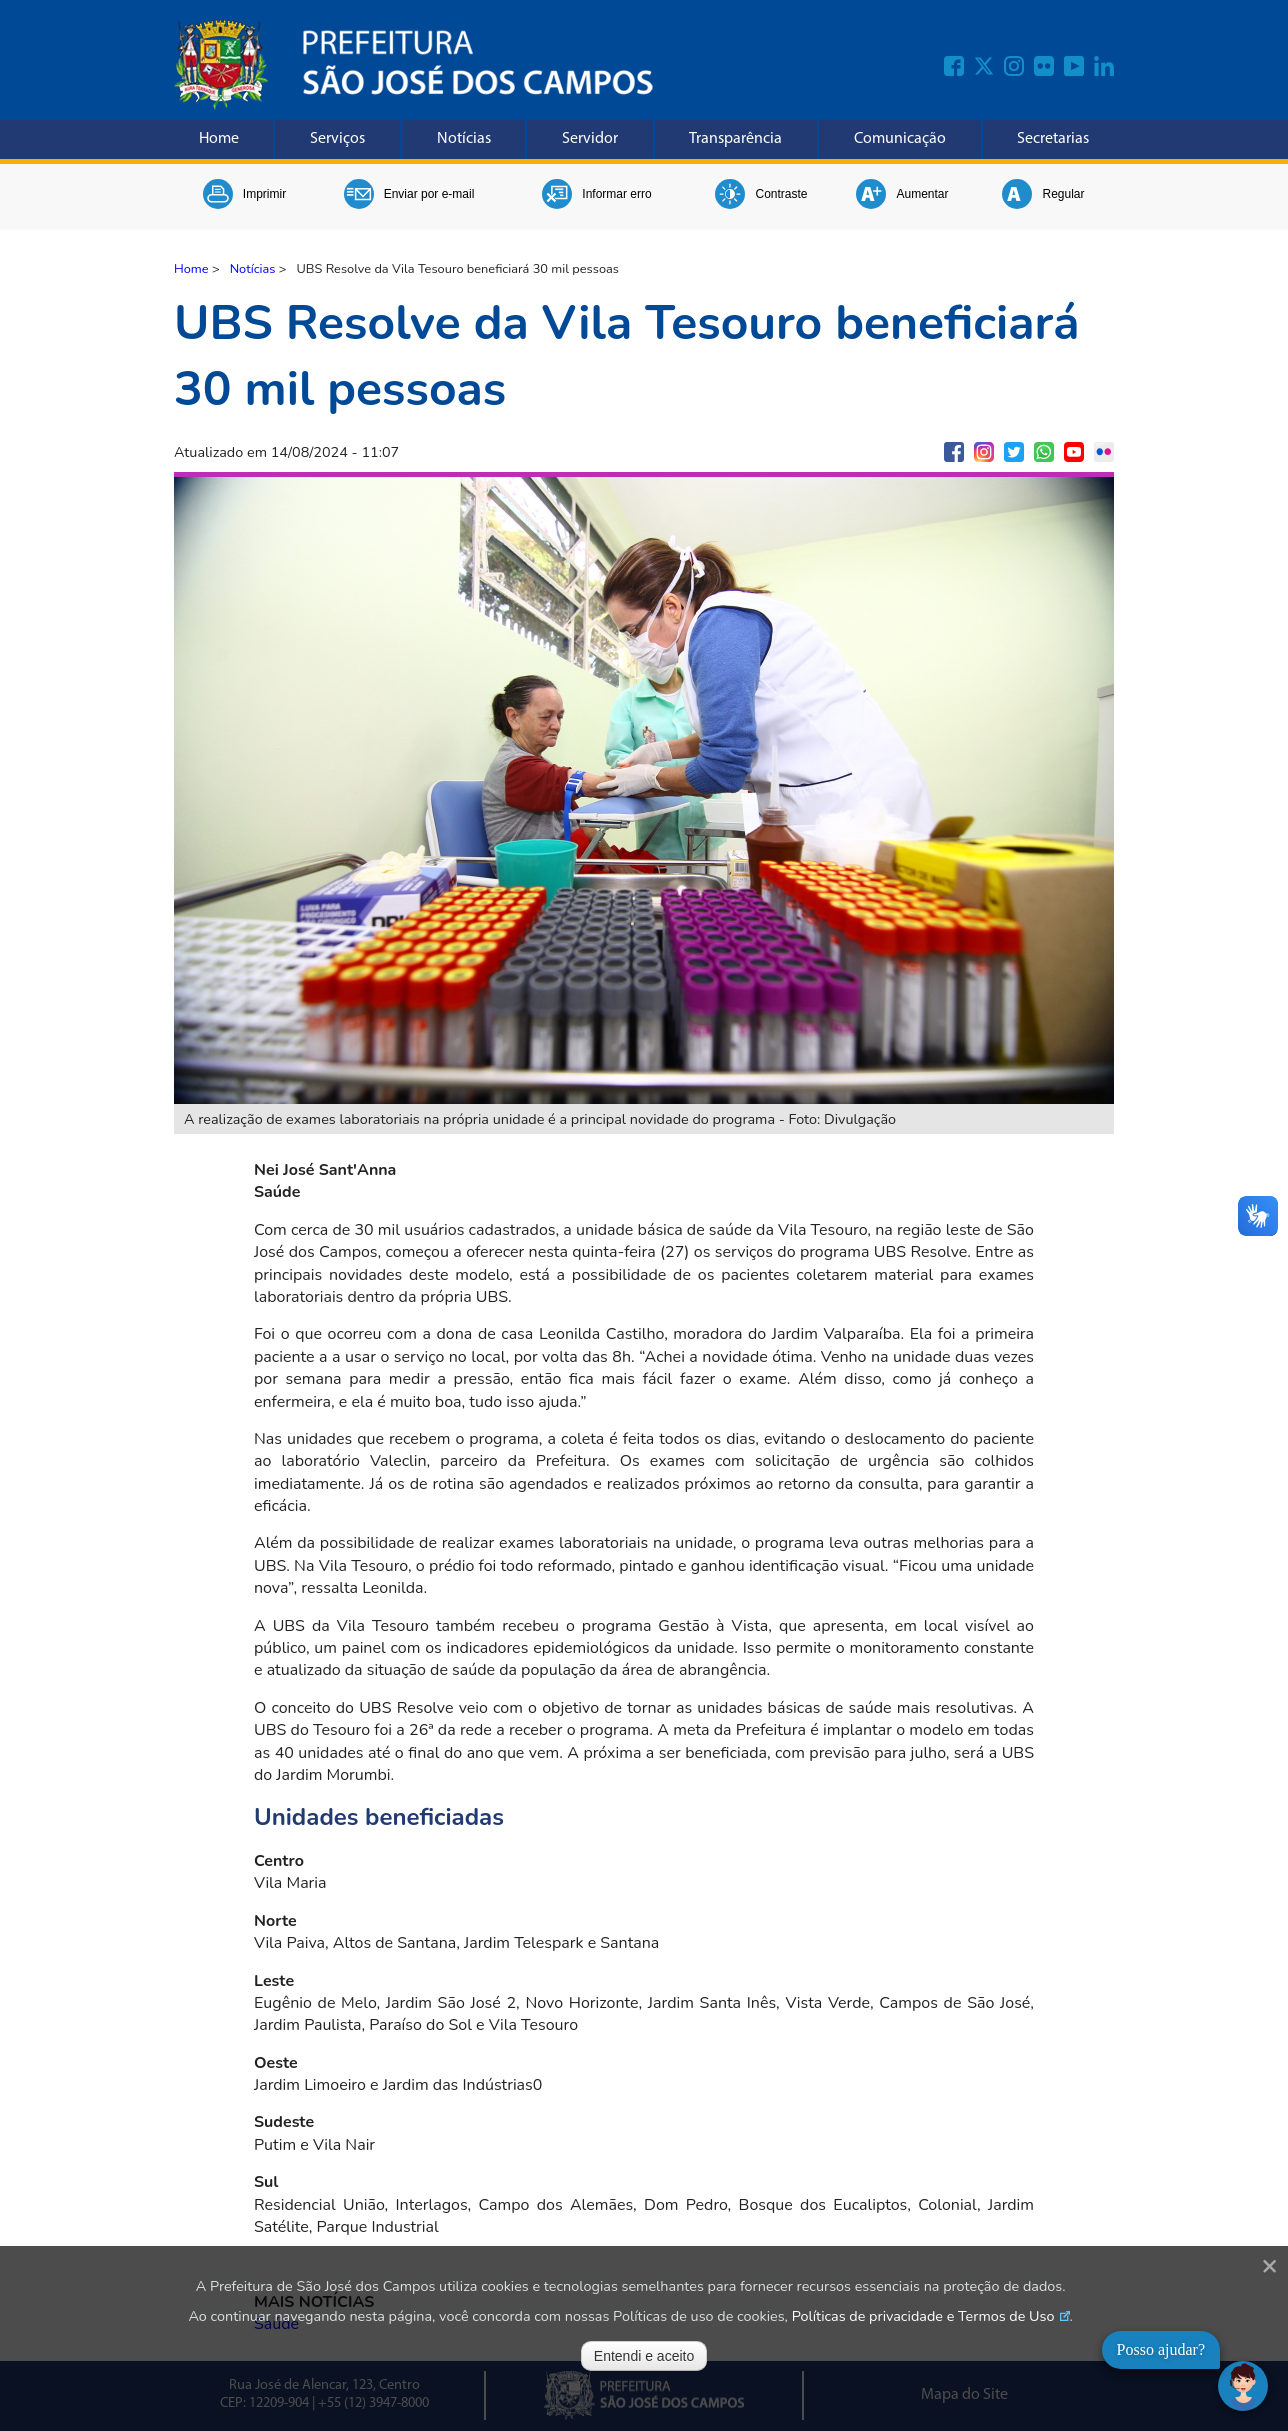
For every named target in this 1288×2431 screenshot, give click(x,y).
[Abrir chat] (1243, 2386)
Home (219, 139)
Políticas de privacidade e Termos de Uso (923, 2316)
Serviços (337, 139)
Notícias (464, 139)
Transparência (735, 139)
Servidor (590, 139)
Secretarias (1053, 139)
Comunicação (900, 139)
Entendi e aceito (644, 2356)
